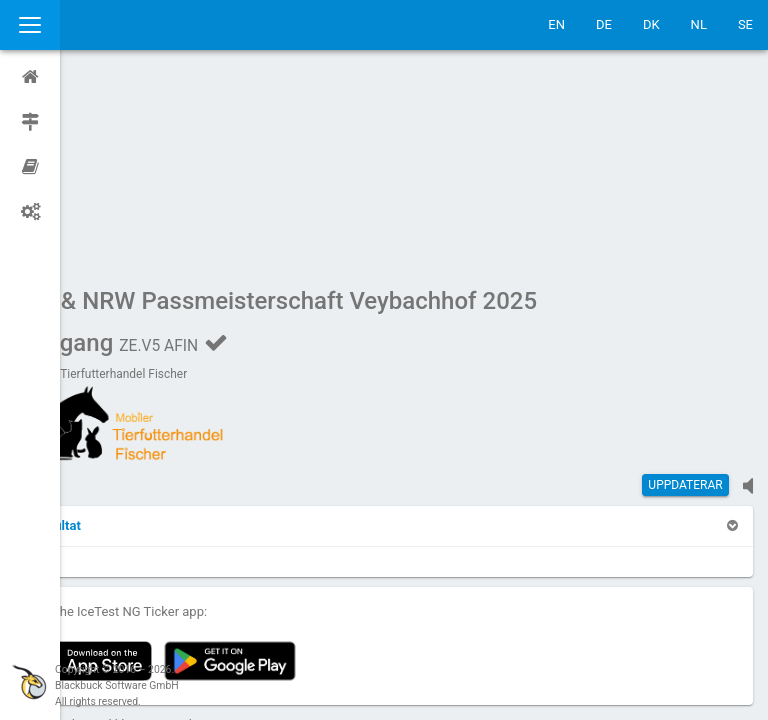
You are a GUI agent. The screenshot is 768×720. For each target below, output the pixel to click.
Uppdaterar (685, 295)
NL (699, 24)
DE (604, 24)
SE (745, 24)
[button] (114, 335)
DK (651, 24)
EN (556, 24)
